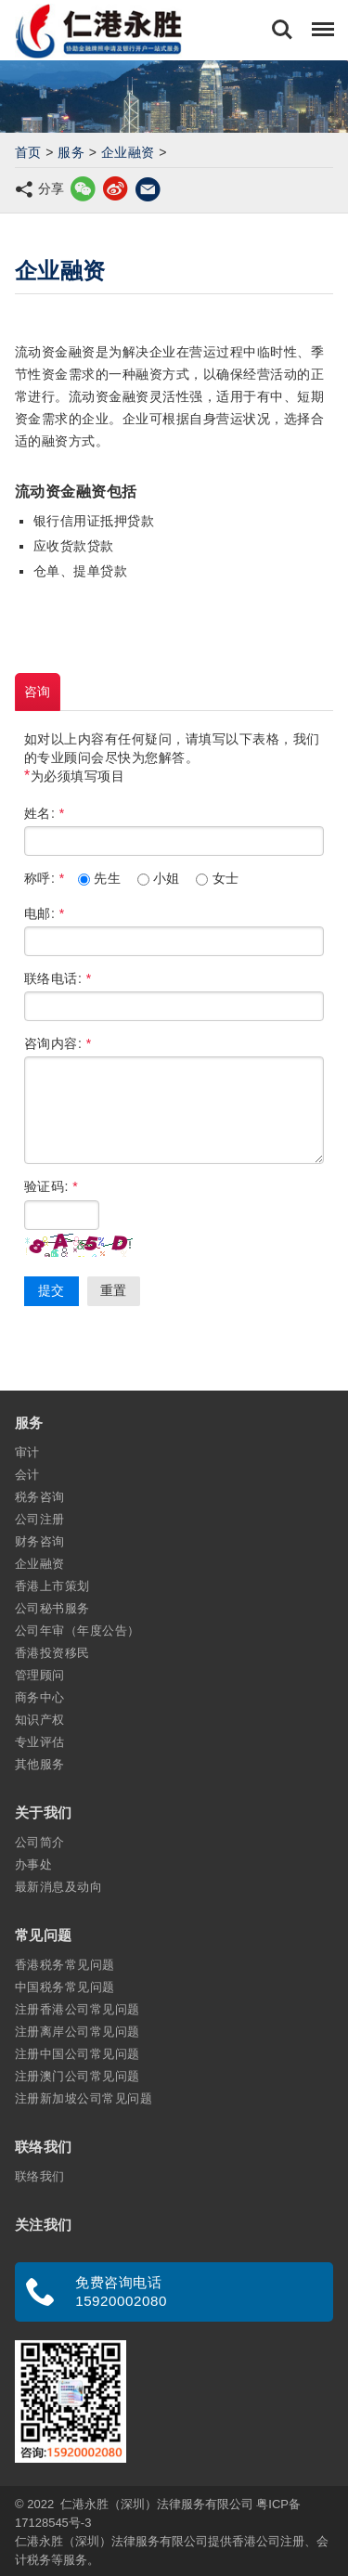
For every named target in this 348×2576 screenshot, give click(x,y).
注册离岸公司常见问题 (77, 2032)
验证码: (51, 1186)
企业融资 (128, 152)
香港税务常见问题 (65, 1965)
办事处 (33, 1864)
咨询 (37, 691)
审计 (27, 1452)
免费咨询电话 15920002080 (121, 2291)
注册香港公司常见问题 (77, 2009)
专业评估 (40, 1742)
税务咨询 (40, 1497)
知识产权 (40, 1720)
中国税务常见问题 (65, 1987)
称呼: (44, 878)
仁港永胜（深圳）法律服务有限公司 (156, 2504)
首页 (28, 152)
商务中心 (40, 1697)
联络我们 (40, 2176)
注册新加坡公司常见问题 (83, 2098)
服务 (71, 152)
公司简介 (40, 1842)
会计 (27, 1475)
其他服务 (40, 1764)
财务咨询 (40, 1541)
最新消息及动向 (58, 1887)
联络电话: (58, 978)
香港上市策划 (52, 1586)
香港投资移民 (52, 1653)
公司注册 (40, 1519)
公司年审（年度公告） (77, 1631)
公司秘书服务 (52, 1608)
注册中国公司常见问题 (77, 2054)
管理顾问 (40, 1675)
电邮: (44, 913)
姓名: (44, 813)
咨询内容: (58, 1043)
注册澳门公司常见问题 (77, 2076)
